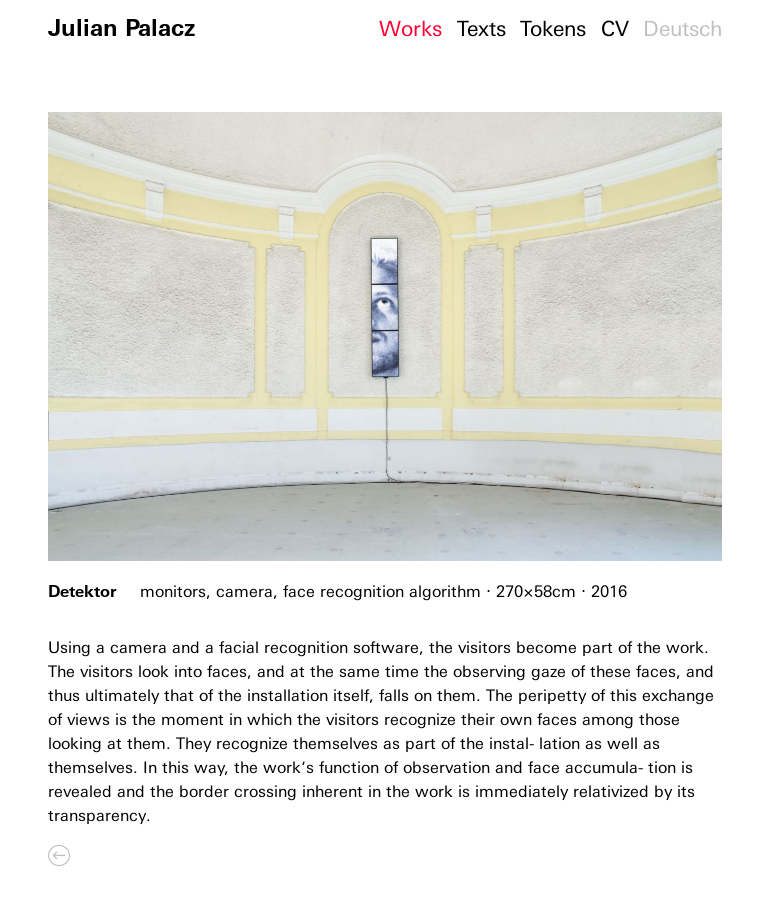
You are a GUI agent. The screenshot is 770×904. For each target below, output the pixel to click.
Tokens (553, 28)
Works (410, 28)
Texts (481, 28)
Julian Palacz (121, 27)
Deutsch (682, 28)
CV (615, 28)
